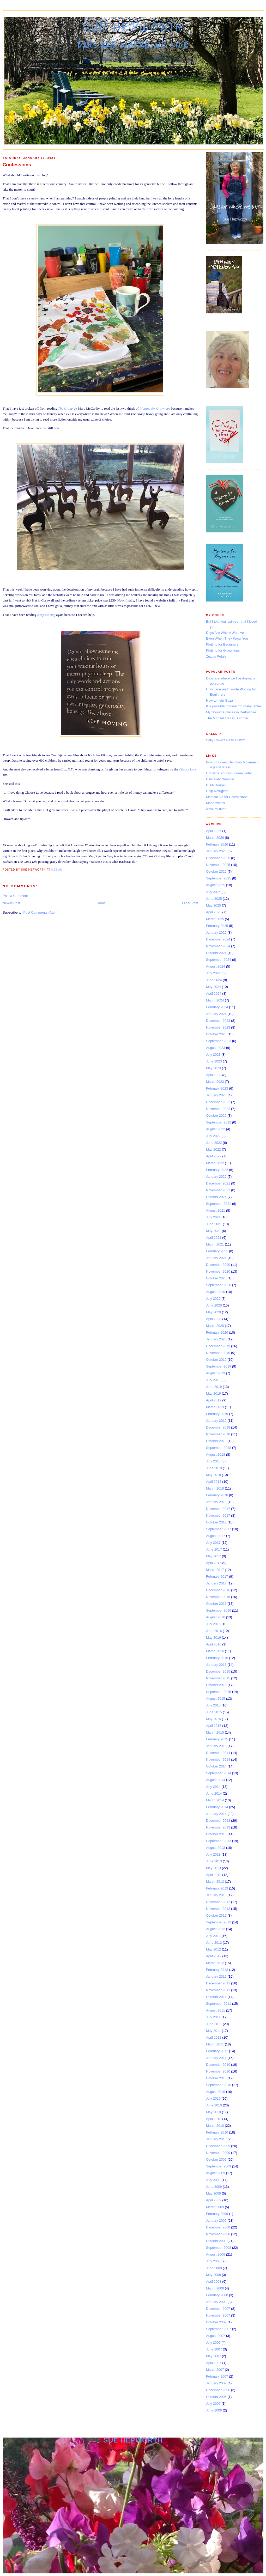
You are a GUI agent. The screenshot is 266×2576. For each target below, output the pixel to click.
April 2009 (213, 2200)
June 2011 (214, 2024)
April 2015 (213, 1726)
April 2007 (213, 2363)
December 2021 (218, 1183)
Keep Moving (46, 615)
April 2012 (213, 1956)
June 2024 (214, 980)
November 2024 (218, 946)
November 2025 (218, 865)
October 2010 (216, 2078)
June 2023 (214, 1061)
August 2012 (215, 1929)
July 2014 (213, 1787)
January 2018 (216, 1502)
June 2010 (214, 2105)
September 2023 (218, 1041)
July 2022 (213, 1136)
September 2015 (218, 1692)
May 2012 (213, 1949)
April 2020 (213, 1319)
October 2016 (216, 1604)
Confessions (17, 164)
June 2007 (214, 2349)
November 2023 (218, 1027)
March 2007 (215, 2370)
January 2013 (216, 1895)
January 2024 (216, 1014)
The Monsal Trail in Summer (227, 718)
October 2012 (216, 1915)
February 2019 (217, 1414)
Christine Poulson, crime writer (229, 773)
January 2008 (216, 2302)
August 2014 (215, 1780)
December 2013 (218, 1820)
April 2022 (213, 1156)
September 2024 (218, 960)
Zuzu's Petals (216, 656)
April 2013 (213, 1875)
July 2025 (213, 892)
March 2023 (215, 1082)
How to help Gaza (219, 700)
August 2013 (215, 1848)
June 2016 (214, 1631)
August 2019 (215, 1373)
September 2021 (218, 1204)
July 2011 (213, 2017)
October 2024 (216, 953)
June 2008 (214, 2268)
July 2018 (213, 1461)
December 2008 (218, 2227)
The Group (65, 408)
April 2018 (213, 1482)
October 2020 (216, 1278)
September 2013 (218, 1841)
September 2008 (218, 2248)
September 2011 (218, 2004)
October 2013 (216, 1834)
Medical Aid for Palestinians (226, 797)
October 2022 (216, 1115)
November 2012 (218, 1909)
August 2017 (215, 1536)
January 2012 (216, 1976)
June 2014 (214, 1793)
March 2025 (215, 919)
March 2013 (215, 1882)
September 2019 (218, 1366)
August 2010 (215, 2092)
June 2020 (214, 1305)
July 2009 (213, 2180)
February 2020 (217, 1332)
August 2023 (215, 1048)
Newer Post (11, 903)
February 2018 (217, 1495)
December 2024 (218, 939)
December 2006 (218, 2390)
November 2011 (218, 1990)
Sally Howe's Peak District (225, 740)
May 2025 (213, 905)
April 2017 (213, 1563)
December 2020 (218, 1265)
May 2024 (213, 987)
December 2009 (218, 2146)
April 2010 (213, 2119)
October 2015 (216, 1685)
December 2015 (218, 1671)
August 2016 (215, 1617)
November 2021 (218, 1190)
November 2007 (218, 2315)
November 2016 (218, 1597)
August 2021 (215, 1210)
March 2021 (215, 1244)
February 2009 (217, 2214)
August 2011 (215, 2010)
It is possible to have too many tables (234, 706)
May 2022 (213, 1149)
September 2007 (218, 2329)
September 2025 (218, 878)
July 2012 (213, 1936)
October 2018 (216, 1441)
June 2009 (214, 2187)
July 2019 (213, 1380)
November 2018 (218, 1434)
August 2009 (215, 2173)
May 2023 (213, 1068)
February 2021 (217, 1251)
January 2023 (216, 1095)
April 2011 (213, 2037)
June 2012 (214, 1943)
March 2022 (215, 1163)
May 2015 (213, 1719)
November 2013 (218, 1827)
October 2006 (216, 2397)
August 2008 (215, 2254)
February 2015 (217, 1739)
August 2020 (215, 1292)
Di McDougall (216, 785)
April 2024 (213, 993)
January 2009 (216, 2220)
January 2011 (216, 2058)
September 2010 (218, 2085)
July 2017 (213, 1543)
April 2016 (213, 1644)
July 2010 (213, 2098)
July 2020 (213, 1299)
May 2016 (213, 1637)
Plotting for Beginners (222, 644)
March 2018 (215, 1488)
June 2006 (214, 2410)
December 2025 (218, 858)
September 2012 (218, 1922)
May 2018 (213, 1475)
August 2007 (215, 2336)
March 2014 (215, 1800)
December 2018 (218, 1427)
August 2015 (215, 1698)
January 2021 (216, 1258)
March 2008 (215, 2288)
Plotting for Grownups (155, 408)
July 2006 (213, 2403)
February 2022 (217, 1170)
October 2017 (216, 1522)
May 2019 (213, 1393)
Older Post (190, 903)
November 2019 (218, 1353)
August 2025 (215, 885)
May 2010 (213, 2112)
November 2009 (218, 2153)
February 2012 (217, 1970)
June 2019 (214, 1387)
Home (101, 903)
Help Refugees (217, 791)
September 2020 (218, 1285)
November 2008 (218, 2234)
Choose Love (188, 769)
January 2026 (216, 851)
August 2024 (215, 966)
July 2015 (213, 1705)
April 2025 (213, 912)
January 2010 (216, 2139)
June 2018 (214, 1468)
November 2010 (218, 2071)
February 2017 (217, 1576)
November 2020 (218, 1271)
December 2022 (218, 1102)
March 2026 (215, 838)
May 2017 (213, 1556)
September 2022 (218, 1122)
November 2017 (218, 1515)
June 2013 (214, 1861)
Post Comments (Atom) (41, 912)
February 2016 (217, 1658)
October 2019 (216, 1360)
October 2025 (216, 871)
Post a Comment (15, 896)
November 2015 (218, 1678)
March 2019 (215, 1407)
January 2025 (216, 932)
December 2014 (218, 1753)
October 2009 (216, 2159)
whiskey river (216, 809)
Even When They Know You (227, 638)
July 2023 (213, 1054)
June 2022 (214, 1143)
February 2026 (217, 844)
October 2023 (216, 1034)
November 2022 (218, 1109)
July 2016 (213, 1624)
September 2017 (218, 1529)
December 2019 (218, 1346)
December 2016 (218, 1590)
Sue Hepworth (133, 26)
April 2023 (213, 1075)
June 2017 (214, 1549)
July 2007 (213, 2342)
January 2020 (216, 1339)
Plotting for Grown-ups (223, 650)
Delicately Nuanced (220, 779)
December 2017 (218, 1509)
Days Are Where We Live (225, 633)
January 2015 (216, 1746)
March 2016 (215, 1651)
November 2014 (218, 1759)
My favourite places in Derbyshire (231, 712)
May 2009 (213, 2193)
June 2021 (214, 1224)
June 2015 (214, 1712)
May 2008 (213, 2275)
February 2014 (217, 1807)
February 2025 (217, 926)
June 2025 (214, 899)
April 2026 (213, 831)
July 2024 (213, 973)
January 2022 (216, 1176)
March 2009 (215, 2207)
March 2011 (215, 2044)
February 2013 (217, 1888)
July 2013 (213, 1854)
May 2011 (213, 2031)
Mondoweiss (215, 803)
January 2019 (216, 1421)
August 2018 (215, 1454)
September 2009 (218, 2166)
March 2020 (215, 1326)
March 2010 (215, 2126)
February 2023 (217, 1088)
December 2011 (218, 1983)
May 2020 (213, 1312)
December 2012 (218, 1902)
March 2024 (215, 1000)
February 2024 (217, 1007)
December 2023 (218, 1021)
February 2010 (217, 2132)
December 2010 (218, 2065)
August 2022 (215, 1129)
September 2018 (218, 1448)
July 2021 (213, 1217)
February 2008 (217, 2295)
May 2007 (213, 2356)
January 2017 (216, 1583)
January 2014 (216, 1814)
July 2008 (213, 2261)
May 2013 (213, 1868)
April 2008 (213, 2281)
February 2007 (217, 2376)
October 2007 (216, 2322)
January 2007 (216, 2383)
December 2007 (218, 2309)
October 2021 (216, 1197)
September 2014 (218, 1773)
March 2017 (215, 1570)
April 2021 (213, 1238)
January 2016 (216, 1665)
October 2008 (216, 2241)
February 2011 (217, 2051)
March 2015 (215, 1732)
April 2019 (213, 1400)
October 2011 (216, 1997)
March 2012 (215, 1963)
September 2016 (218, 1610)
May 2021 (213, 1231)
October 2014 (216, 1766)
